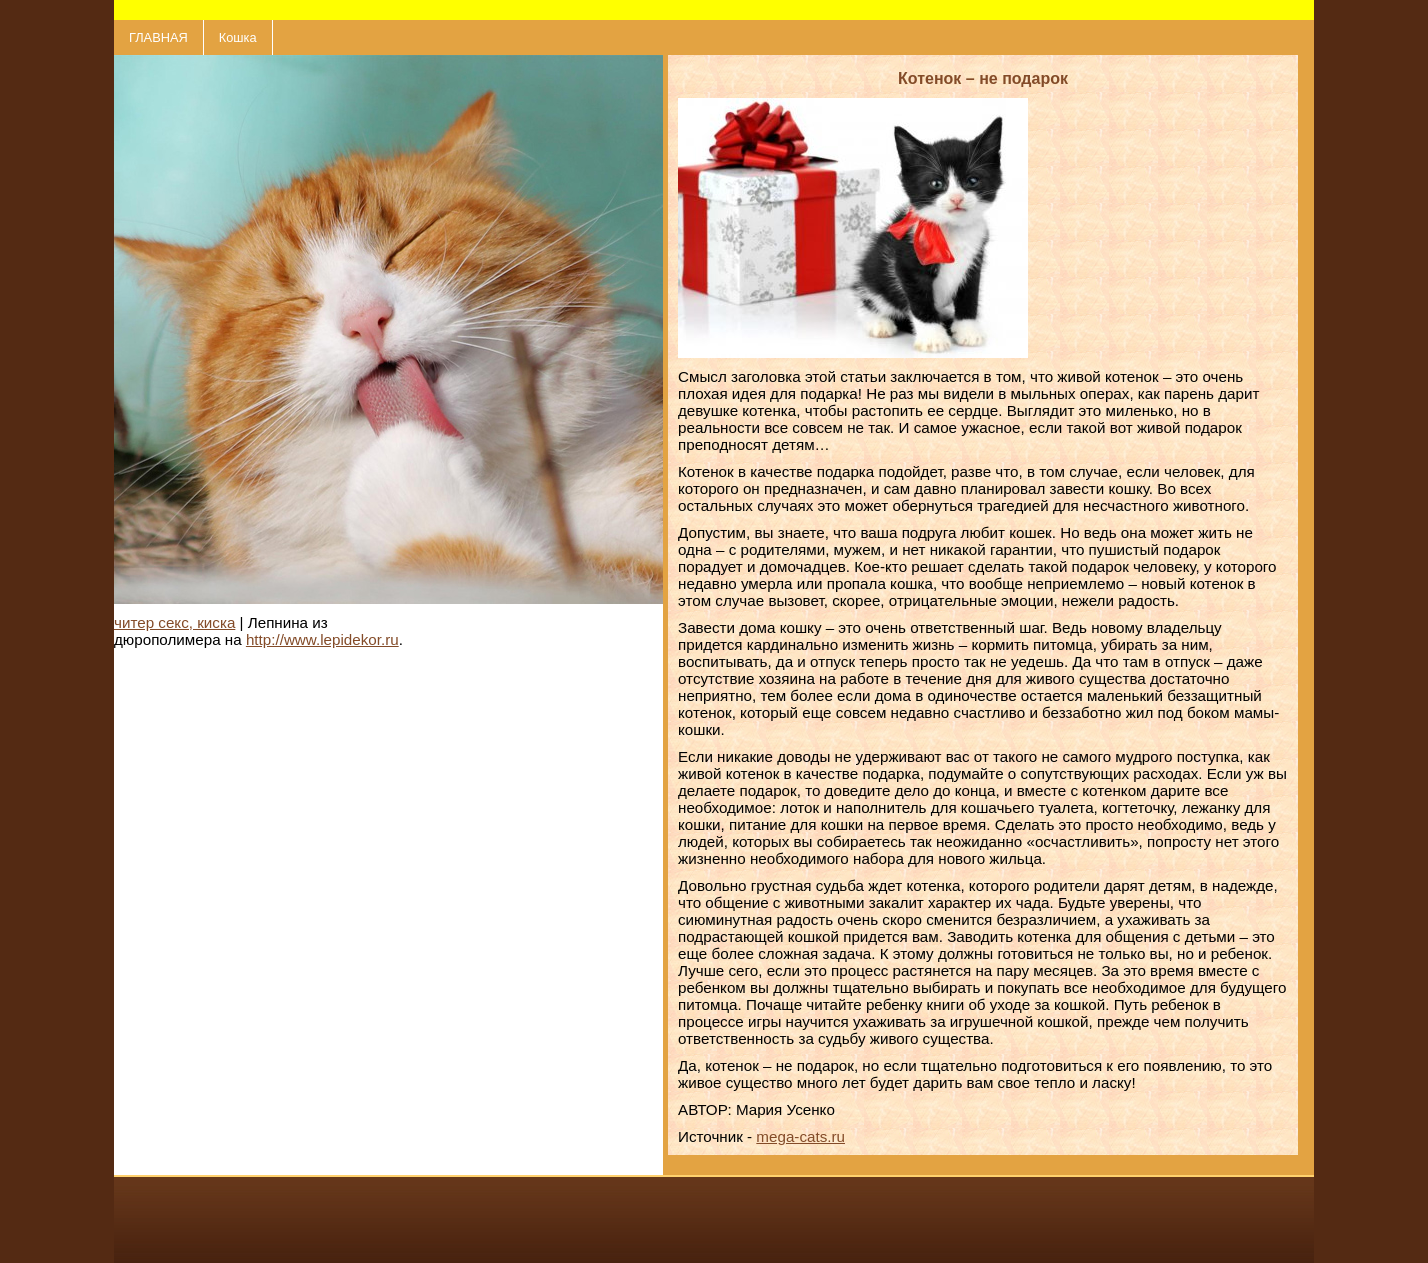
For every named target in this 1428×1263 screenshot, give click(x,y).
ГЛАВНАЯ (158, 37)
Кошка (238, 37)
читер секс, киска (174, 622)
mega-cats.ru (800, 1136)
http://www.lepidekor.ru (322, 639)
